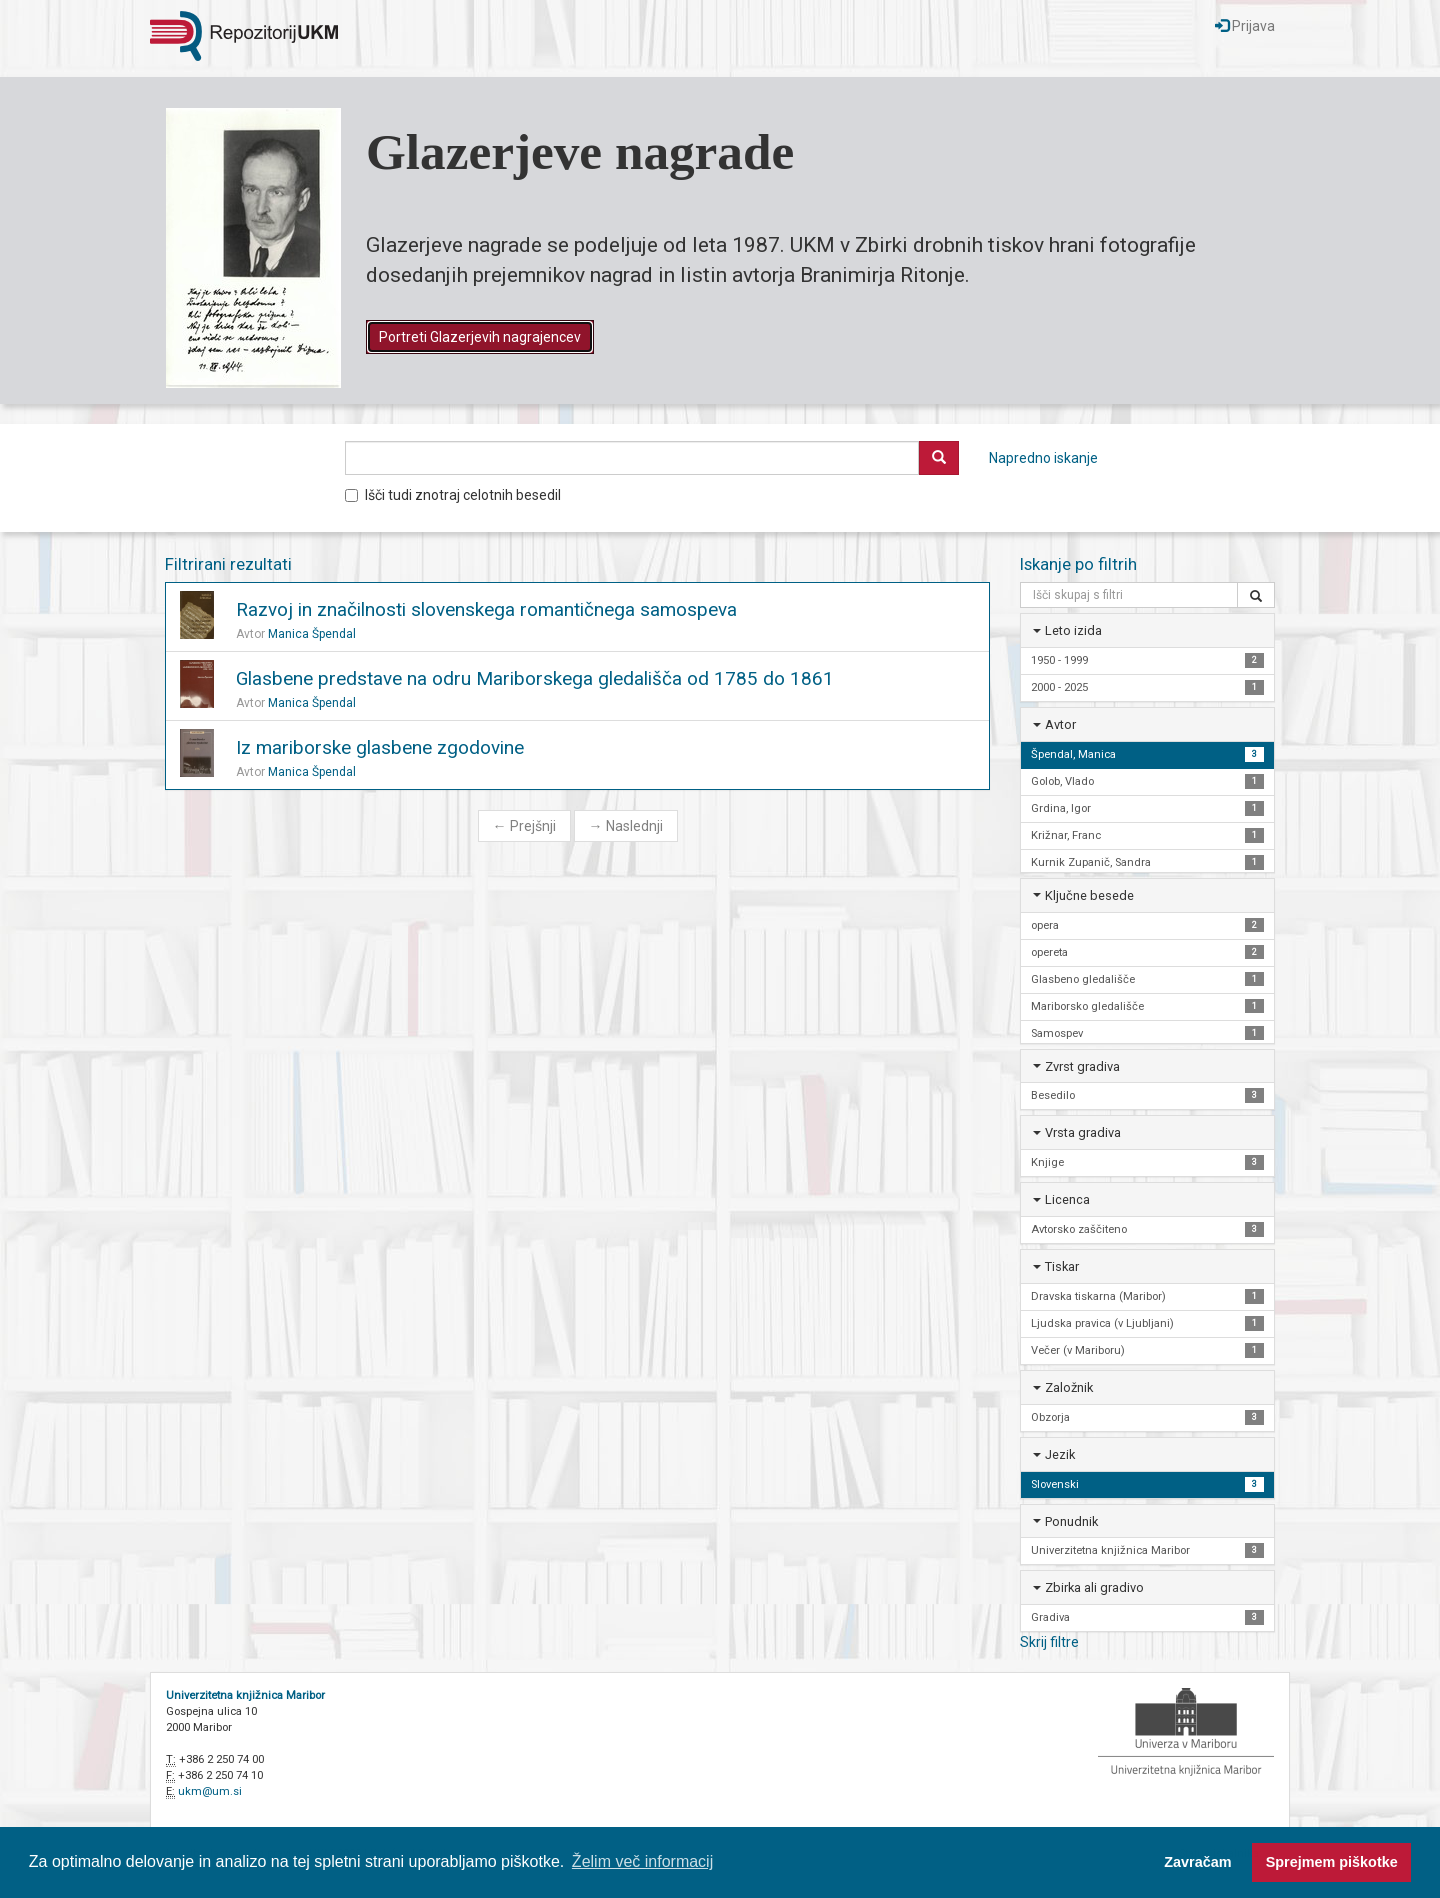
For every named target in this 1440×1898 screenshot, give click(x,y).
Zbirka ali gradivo (1094, 1587)
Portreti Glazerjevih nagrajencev (480, 337)
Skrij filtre (1049, 1642)
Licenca (1067, 1199)
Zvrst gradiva (1082, 1066)
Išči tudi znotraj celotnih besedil (453, 495)
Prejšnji (524, 826)
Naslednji (626, 826)
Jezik (1060, 1454)
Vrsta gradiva (1083, 1132)
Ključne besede (1089, 895)
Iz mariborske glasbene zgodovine (380, 747)
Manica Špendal (312, 634)
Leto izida (1073, 630)
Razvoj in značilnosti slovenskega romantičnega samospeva (486, 609)
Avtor (1060, 724)
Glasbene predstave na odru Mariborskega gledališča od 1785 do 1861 (535, 678)
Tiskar (1062, 1266)
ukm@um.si (210, 1791)
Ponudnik (1071, 1521)
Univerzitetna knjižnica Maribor (245, 1695)
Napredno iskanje (1043, 458)
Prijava (1245, 26)
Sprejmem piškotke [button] (1332, 1862)
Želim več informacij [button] (642, 1861)
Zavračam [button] (1197, 1862)
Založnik (1069, 1387)
